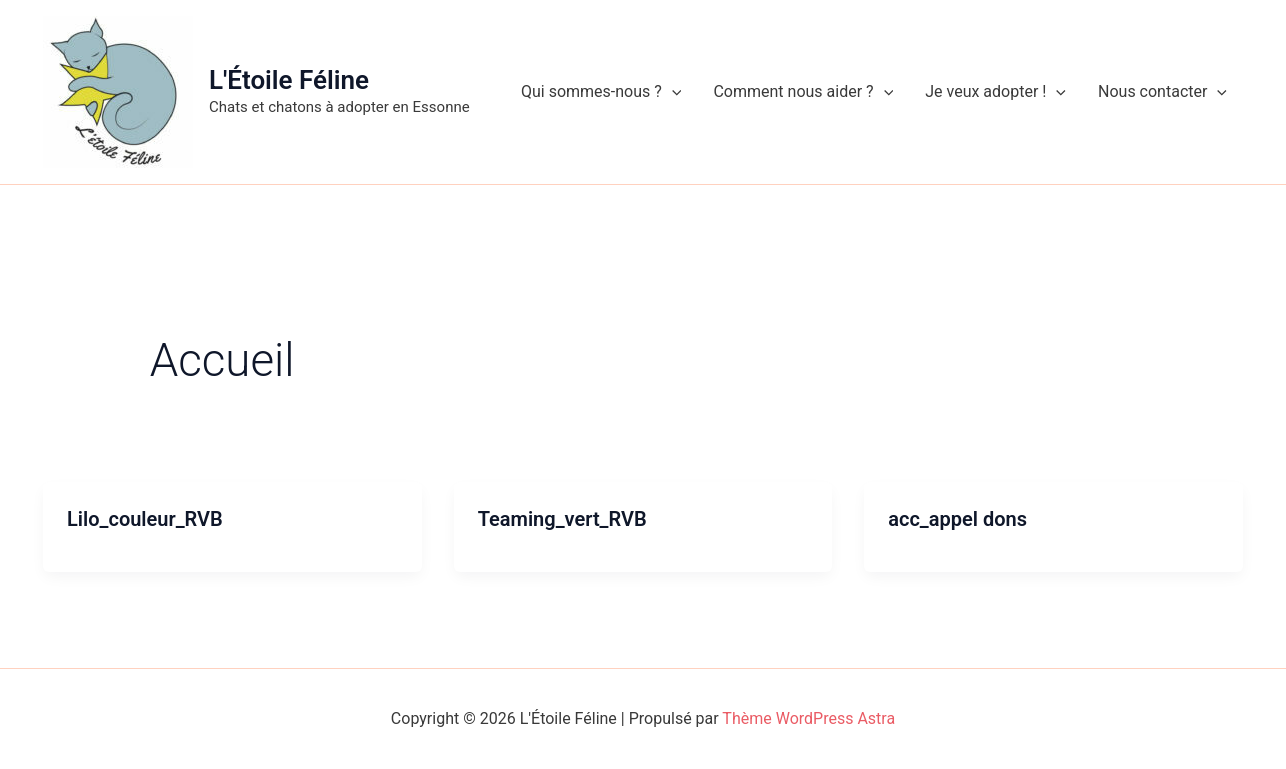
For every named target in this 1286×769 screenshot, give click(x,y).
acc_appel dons (957, 519)
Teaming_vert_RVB (562, 519)
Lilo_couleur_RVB (145, 519)
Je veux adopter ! (995, 92)
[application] (672, 92)
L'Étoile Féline (289, 80)
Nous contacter (1162, 92)
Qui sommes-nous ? (601, 92)
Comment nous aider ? (803, 92)
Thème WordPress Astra (808, 718)
